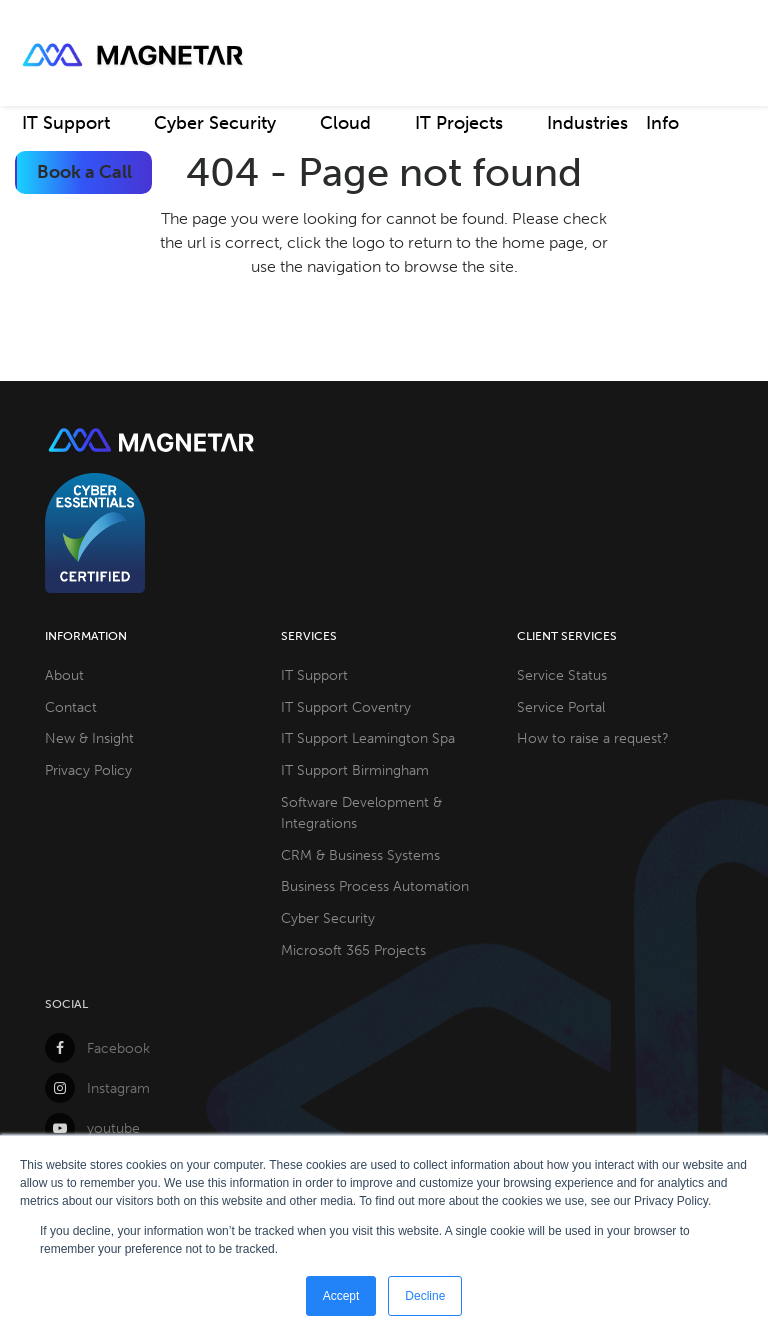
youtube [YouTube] (92, 1128)
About (64, 675)
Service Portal (561, 707)
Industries (587, 123)
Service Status (562, 675)
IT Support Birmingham (355, 770)
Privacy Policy (88, 770)
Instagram (97, 1088)
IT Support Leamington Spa (368, 738)
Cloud (345, 123)
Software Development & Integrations (361, 813)
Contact (71, 707)
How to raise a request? (593, 738)
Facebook (97, 1048)
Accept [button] (341, 1296)
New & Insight (89, 738)
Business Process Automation (375, 886)
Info (662, 123)
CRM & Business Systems (360, 855)
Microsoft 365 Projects (353, 950)
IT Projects (459, 123)
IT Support (66, 123)
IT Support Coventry (346, 707)
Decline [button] (425, 1296)
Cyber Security (215, 123)
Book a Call (84, 172)
